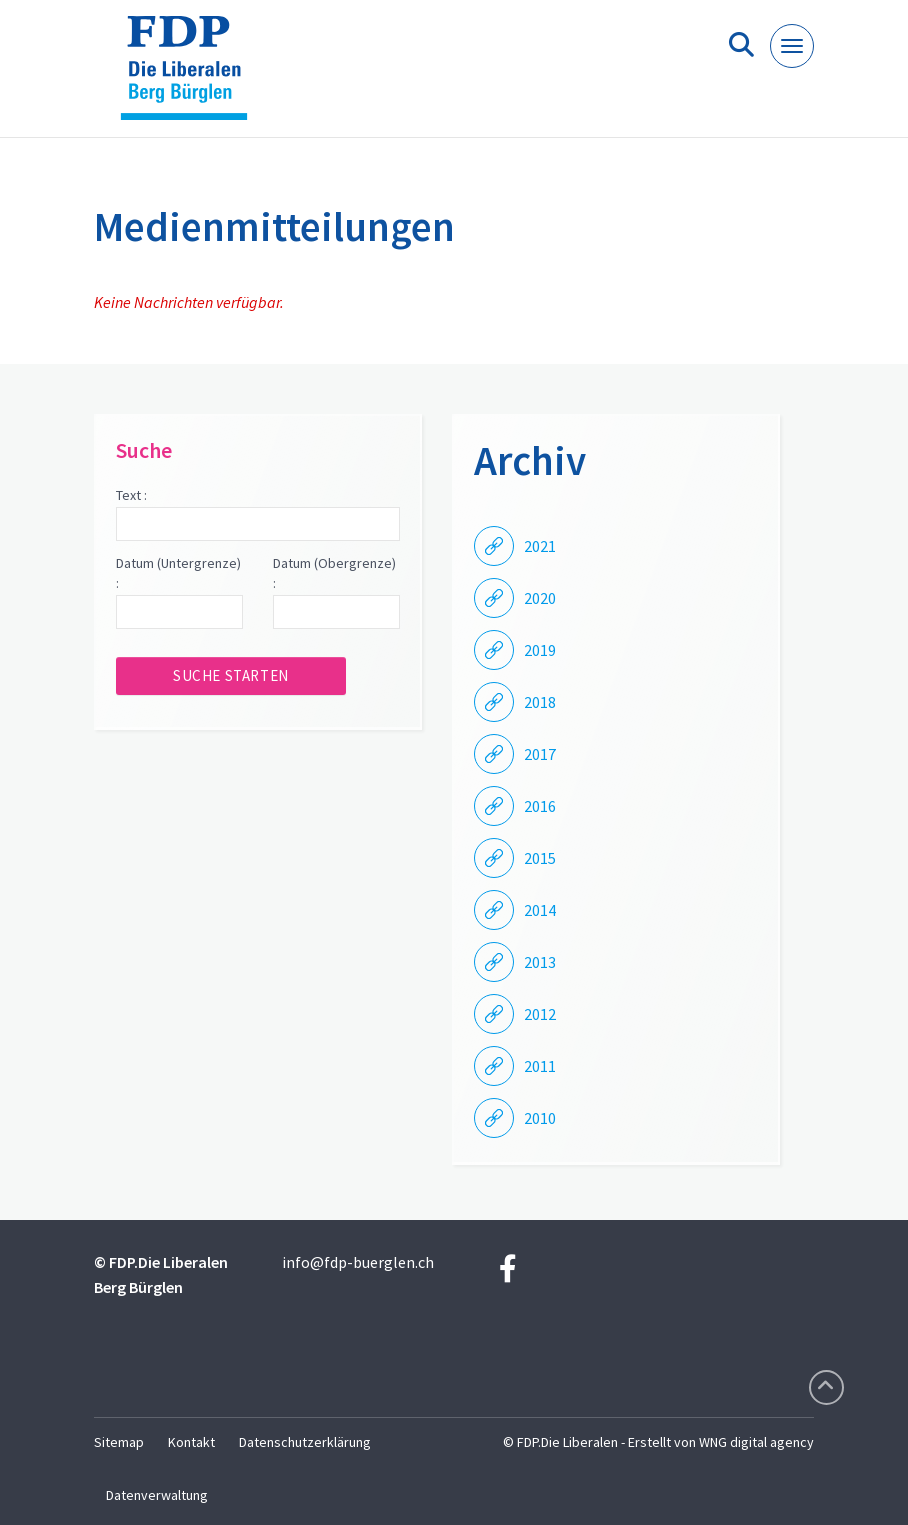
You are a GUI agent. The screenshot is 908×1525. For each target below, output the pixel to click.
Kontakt (191, 1442)
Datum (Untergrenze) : (178, 573)
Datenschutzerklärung (305, 1442)
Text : (131, 495)
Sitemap (119, 1442)
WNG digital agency (756, 1442)
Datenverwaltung (157, 1495)
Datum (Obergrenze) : (334, 573)
